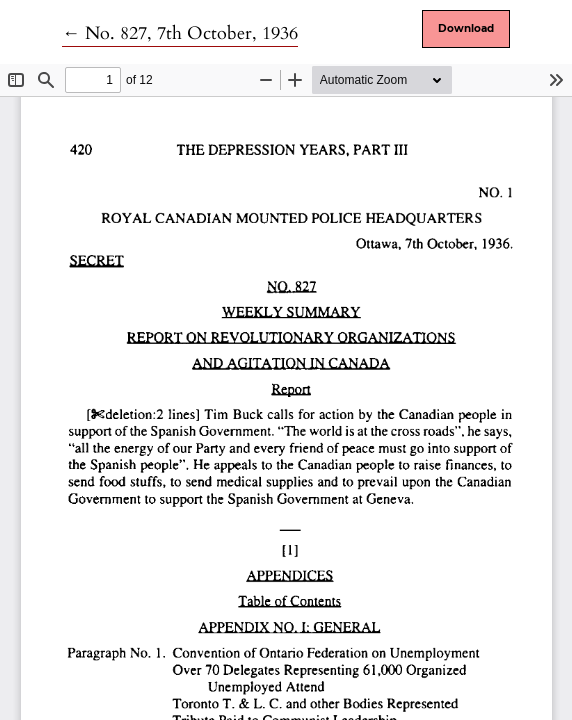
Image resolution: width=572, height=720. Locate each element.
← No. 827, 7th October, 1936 (180, 33)
